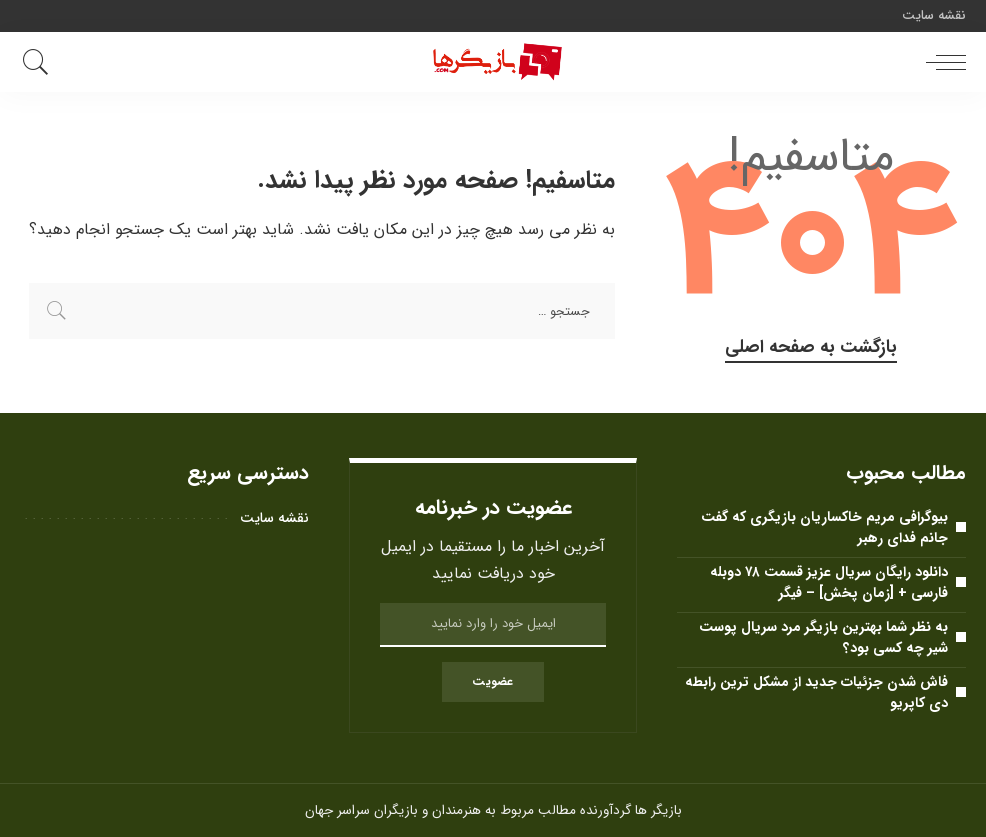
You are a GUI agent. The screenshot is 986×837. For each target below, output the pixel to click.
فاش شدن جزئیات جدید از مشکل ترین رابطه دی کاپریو (816, 692)
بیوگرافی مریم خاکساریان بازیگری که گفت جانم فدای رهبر (824, 527)
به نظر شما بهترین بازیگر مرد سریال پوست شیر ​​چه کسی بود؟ (823, 637)
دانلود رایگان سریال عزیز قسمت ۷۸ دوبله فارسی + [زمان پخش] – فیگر (829, 582)
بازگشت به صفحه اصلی (811, 347)
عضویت (492, 681)
